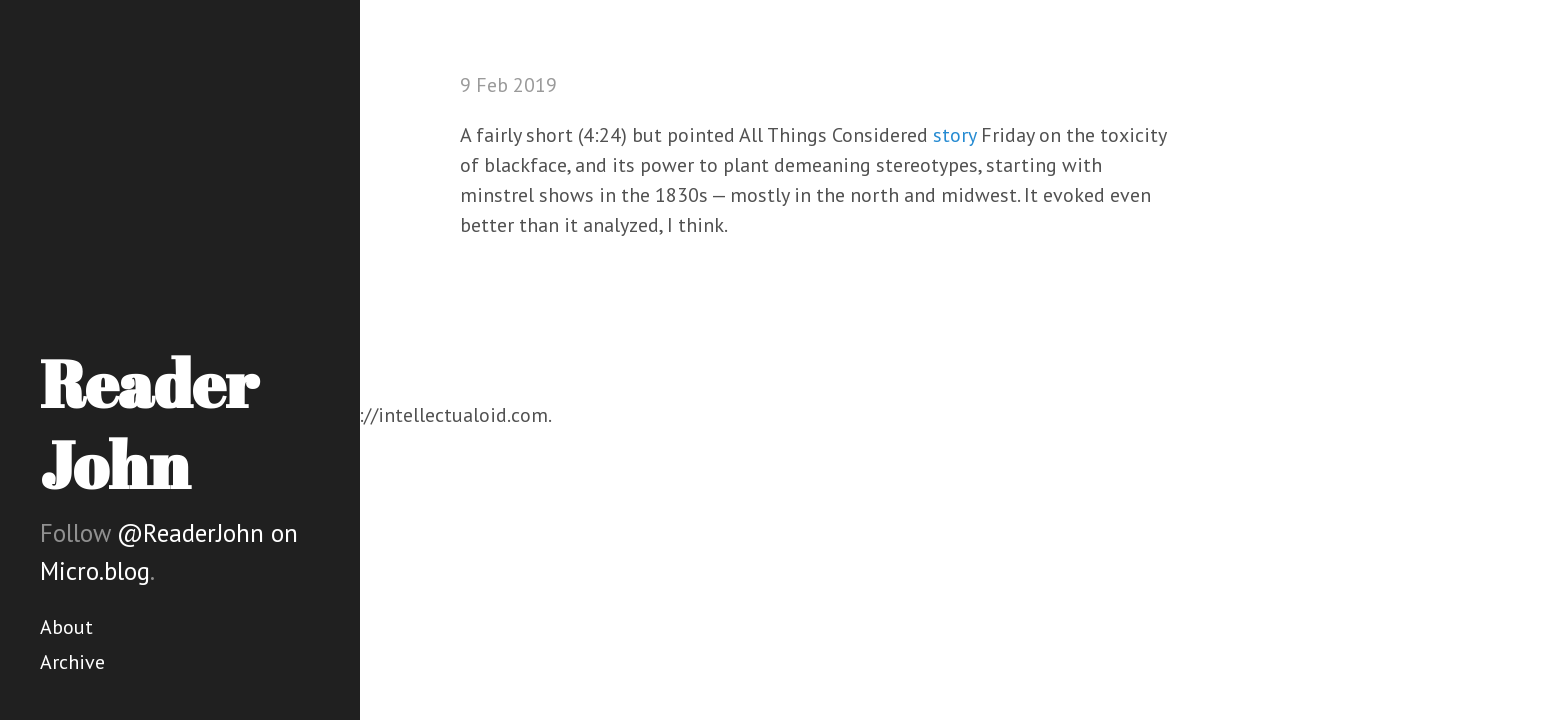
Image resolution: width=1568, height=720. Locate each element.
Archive (72, 662)
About (66, 627)
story (954, 135)
